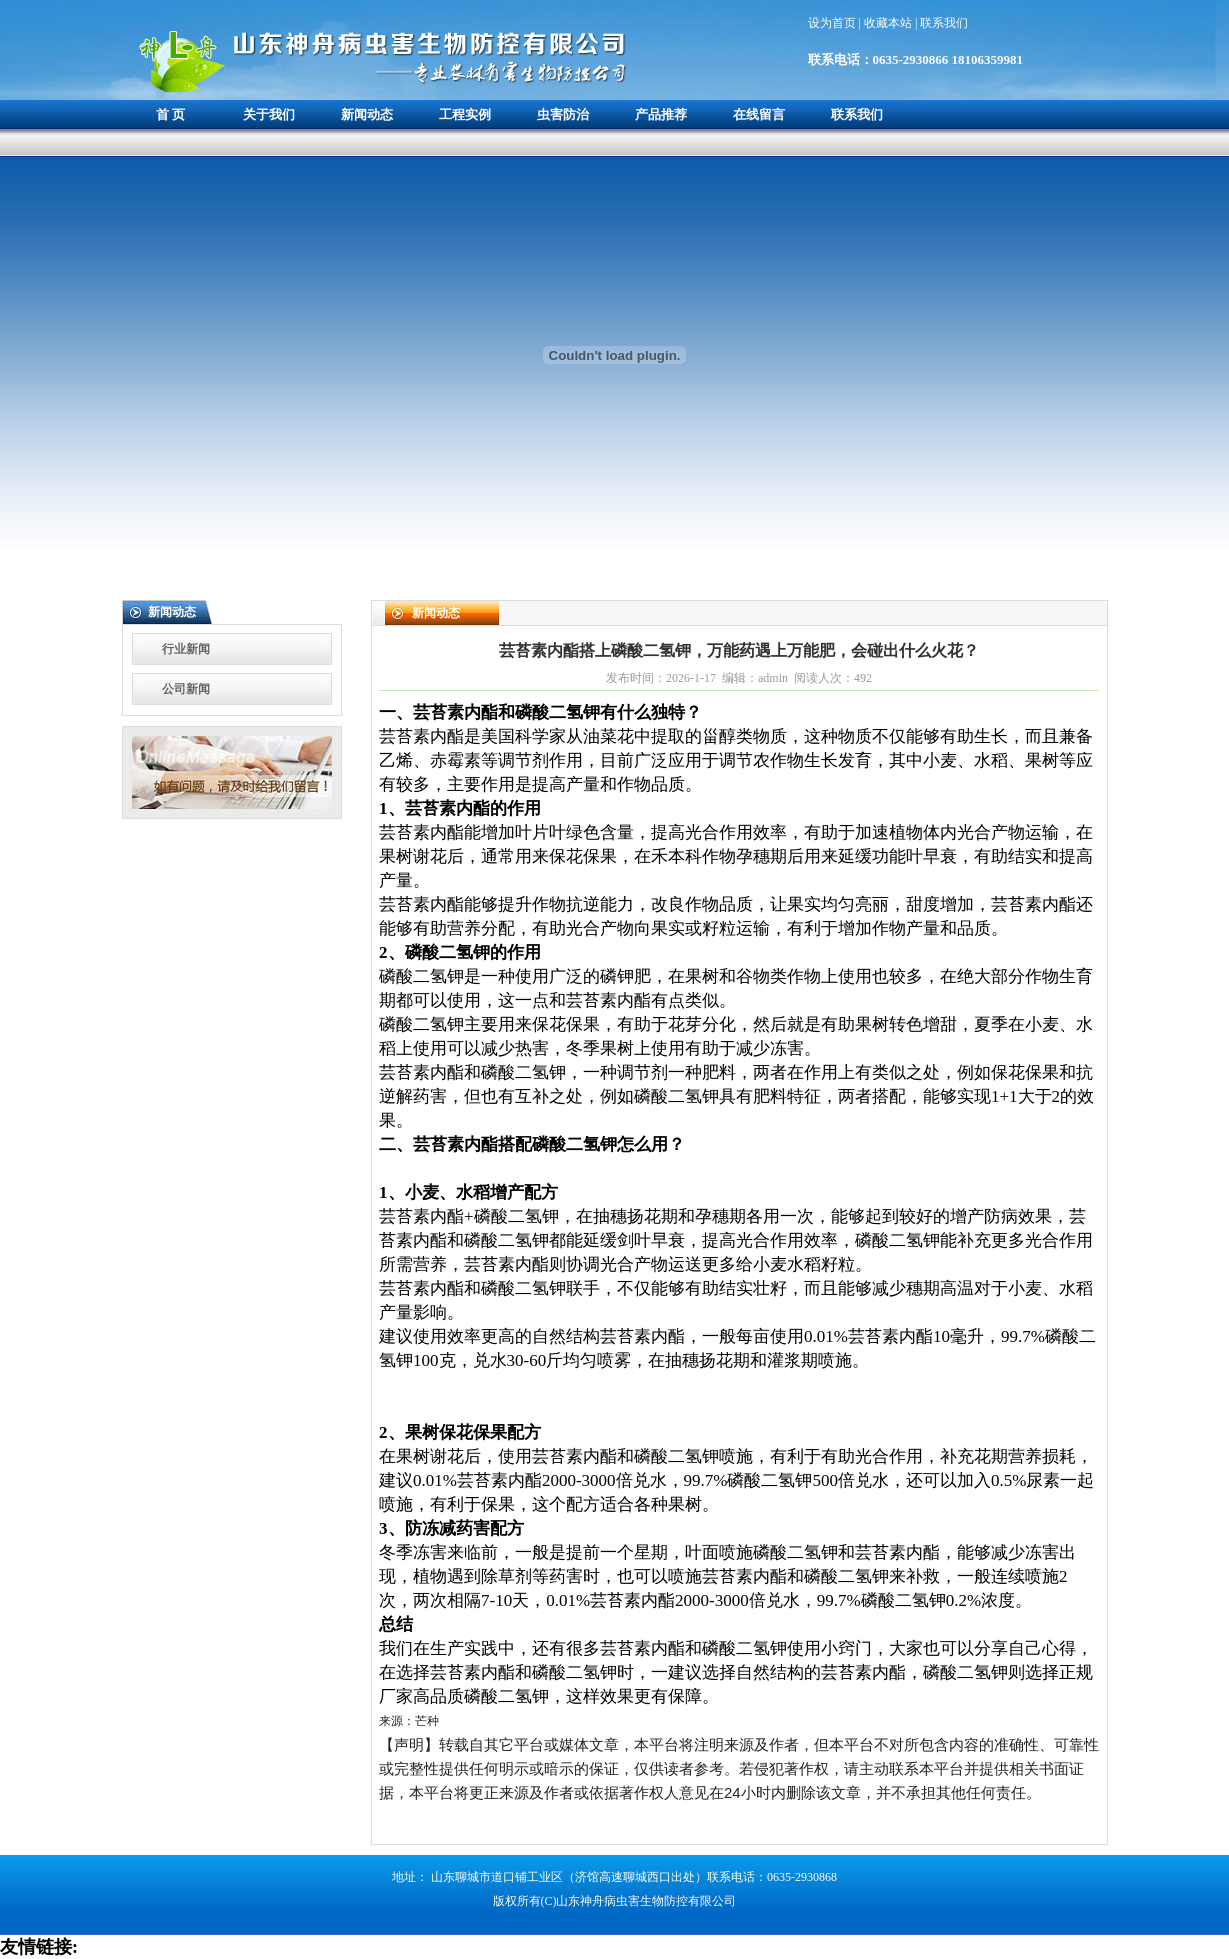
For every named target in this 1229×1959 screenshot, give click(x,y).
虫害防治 (563, 114)
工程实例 (465, 114)
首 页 (170, 114)
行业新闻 (186, 649)
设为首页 (833, 23)
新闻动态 (367, 114)
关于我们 (269, 114)
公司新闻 (186, 689)
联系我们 (944, 23)
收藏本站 (889, 23)
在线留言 (759, 114)
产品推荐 (661, 114)
